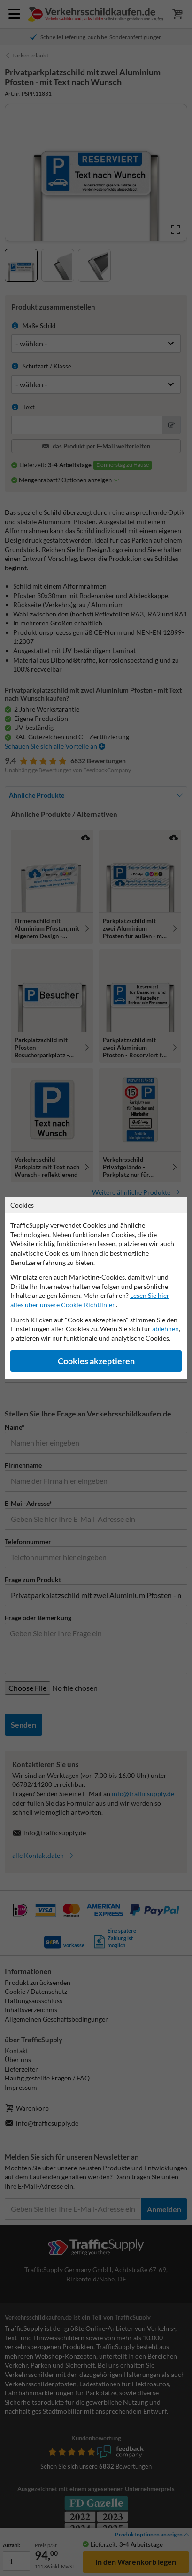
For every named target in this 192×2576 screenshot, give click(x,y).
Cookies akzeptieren (96, 1361)
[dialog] (96, 1288)
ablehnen (165, 1329)
